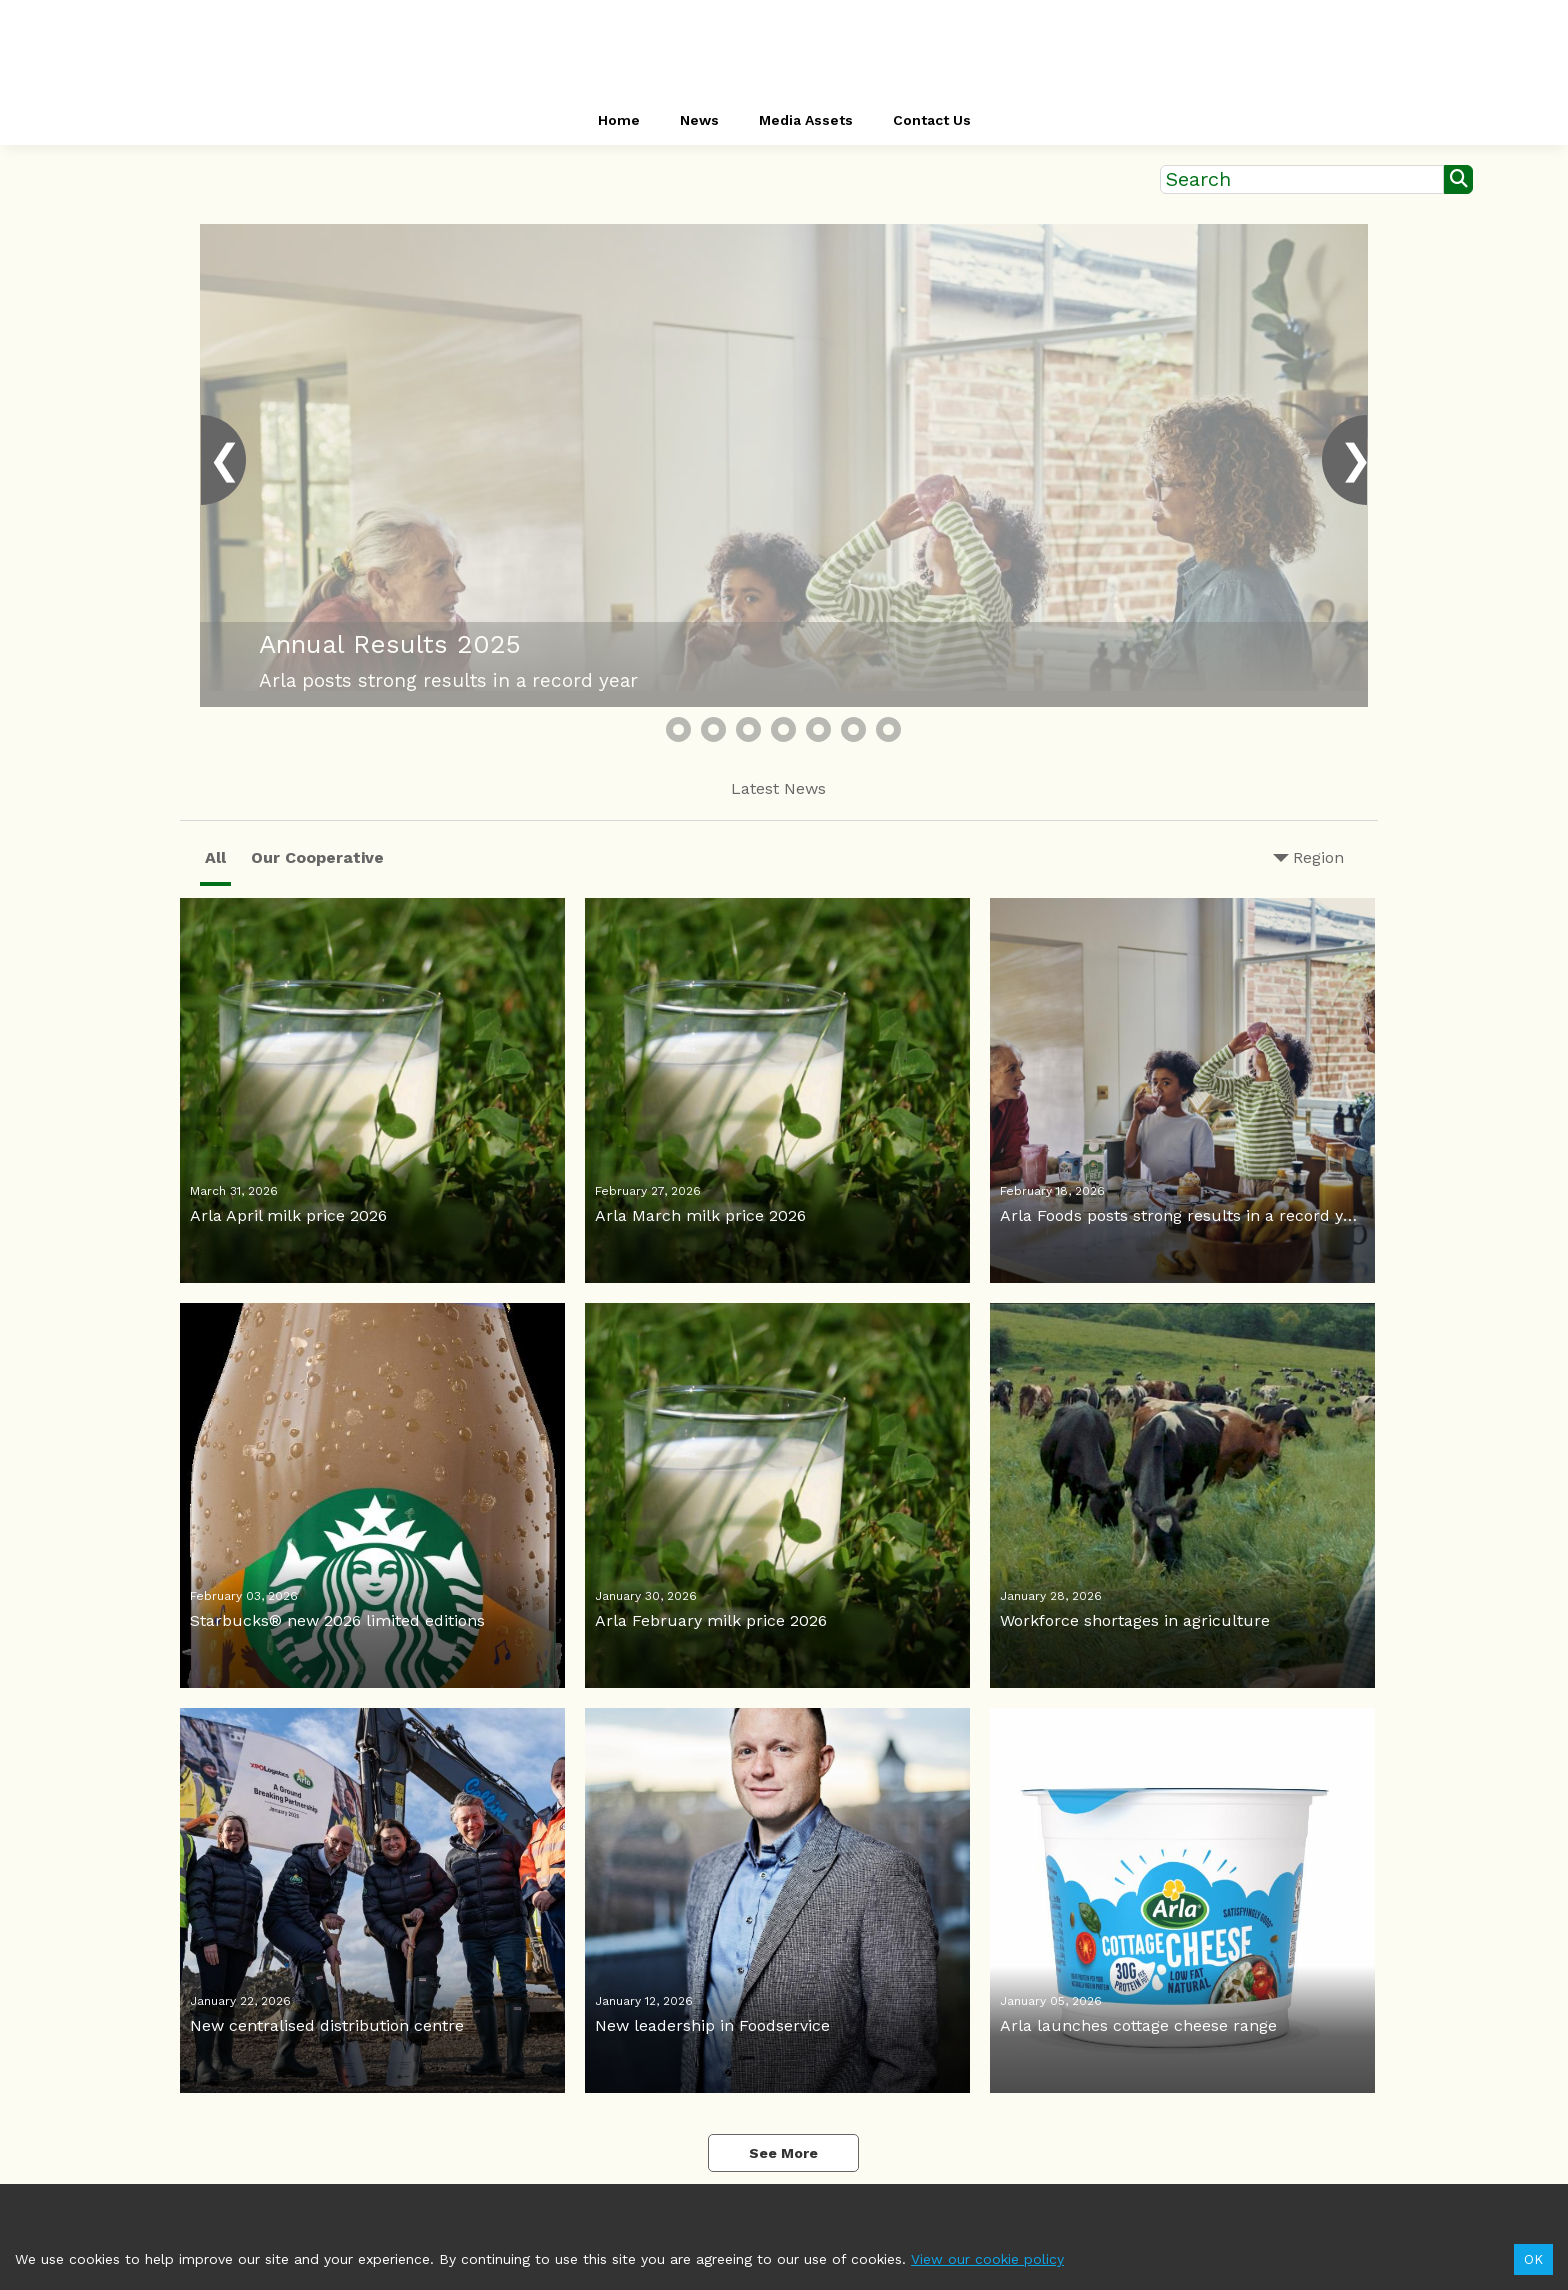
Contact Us (932, 120)
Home (619, 120)
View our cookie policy (987, 2259)
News (699, 120)
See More (783, 2153)
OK (1533, 2259)
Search (1198, 179)
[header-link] (784, 50)
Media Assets (806, 120)
